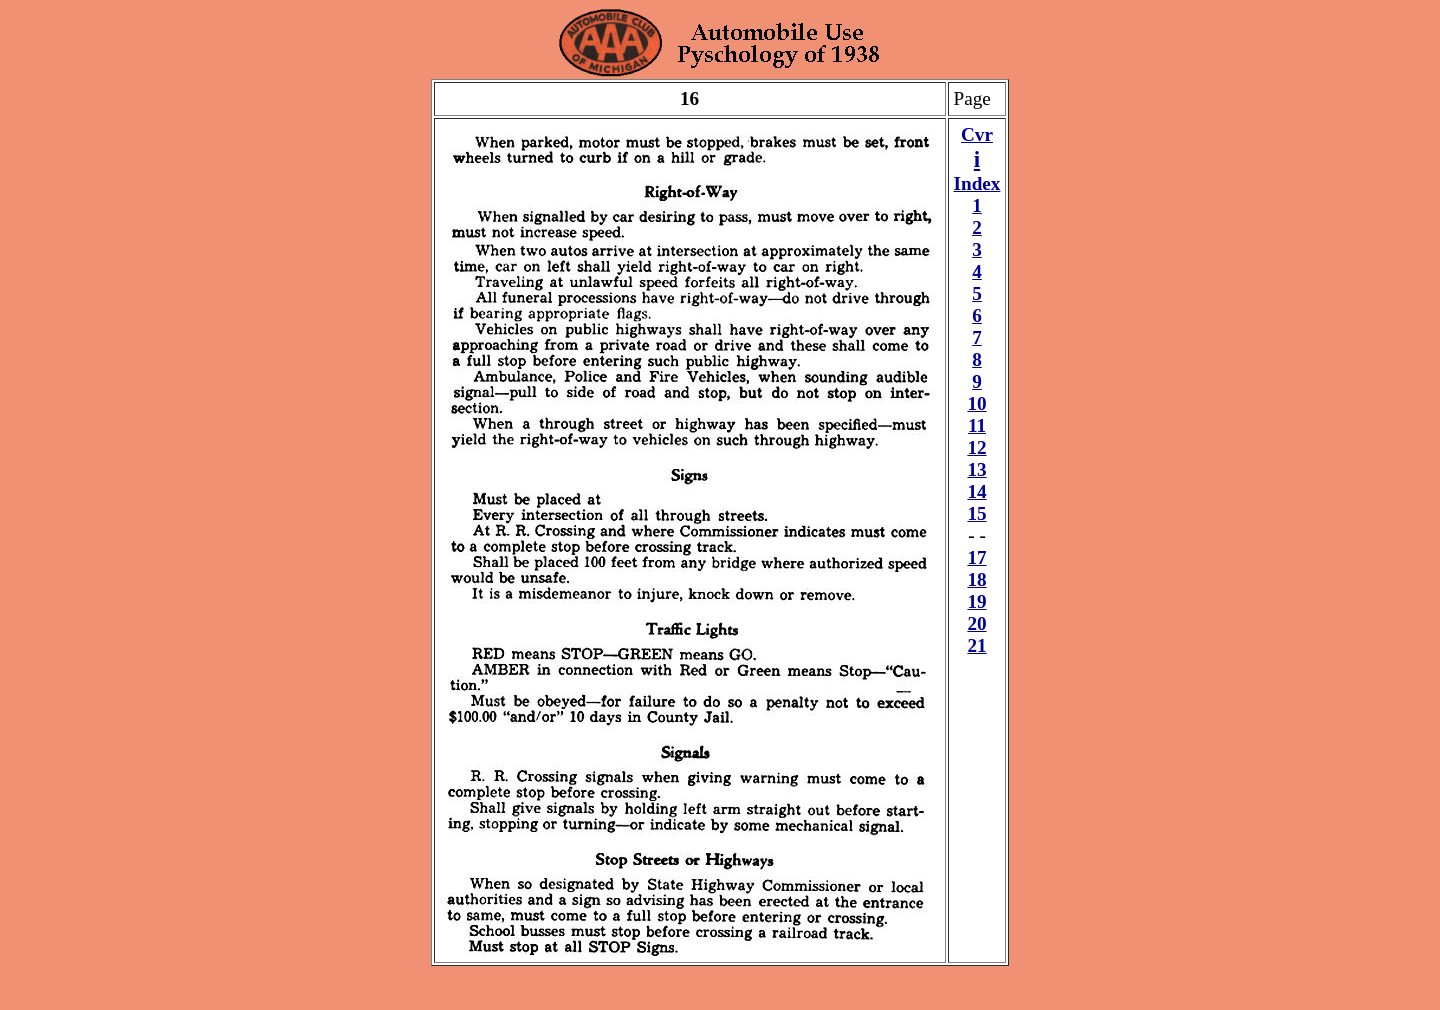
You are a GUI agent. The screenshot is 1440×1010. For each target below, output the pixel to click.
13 (976, 469)
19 (976, 601)
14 (976, 491)
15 (976, 513)
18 (976, 579)
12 (976, 447)
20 (976, 623)
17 (976, 557)
